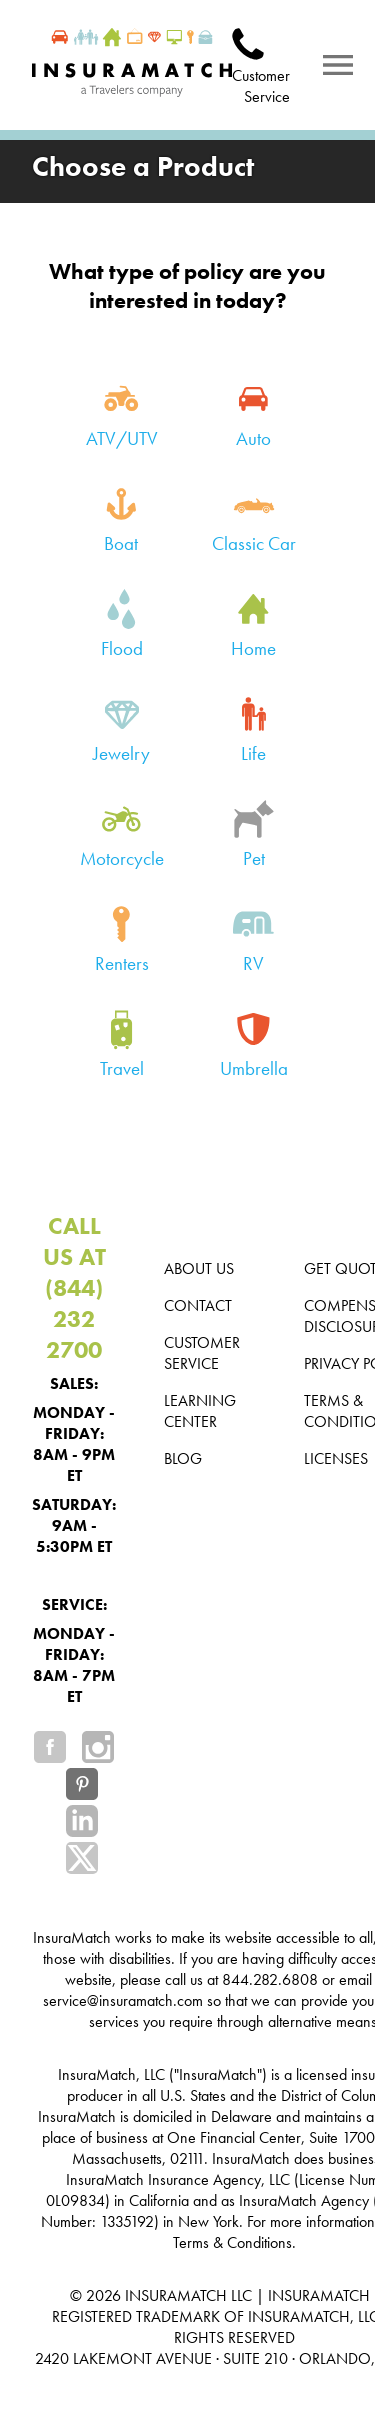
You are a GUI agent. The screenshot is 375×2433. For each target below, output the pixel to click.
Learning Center (200, 1411)
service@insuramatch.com (123, 2000)
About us (199, 1268)
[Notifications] (338, 65)
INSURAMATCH (176, 2295)
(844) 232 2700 (74, 1318)
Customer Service (261, 86)
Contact (198, 1305)
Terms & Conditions (232, 2242)
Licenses (336, 1458)
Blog (183, 1458)
